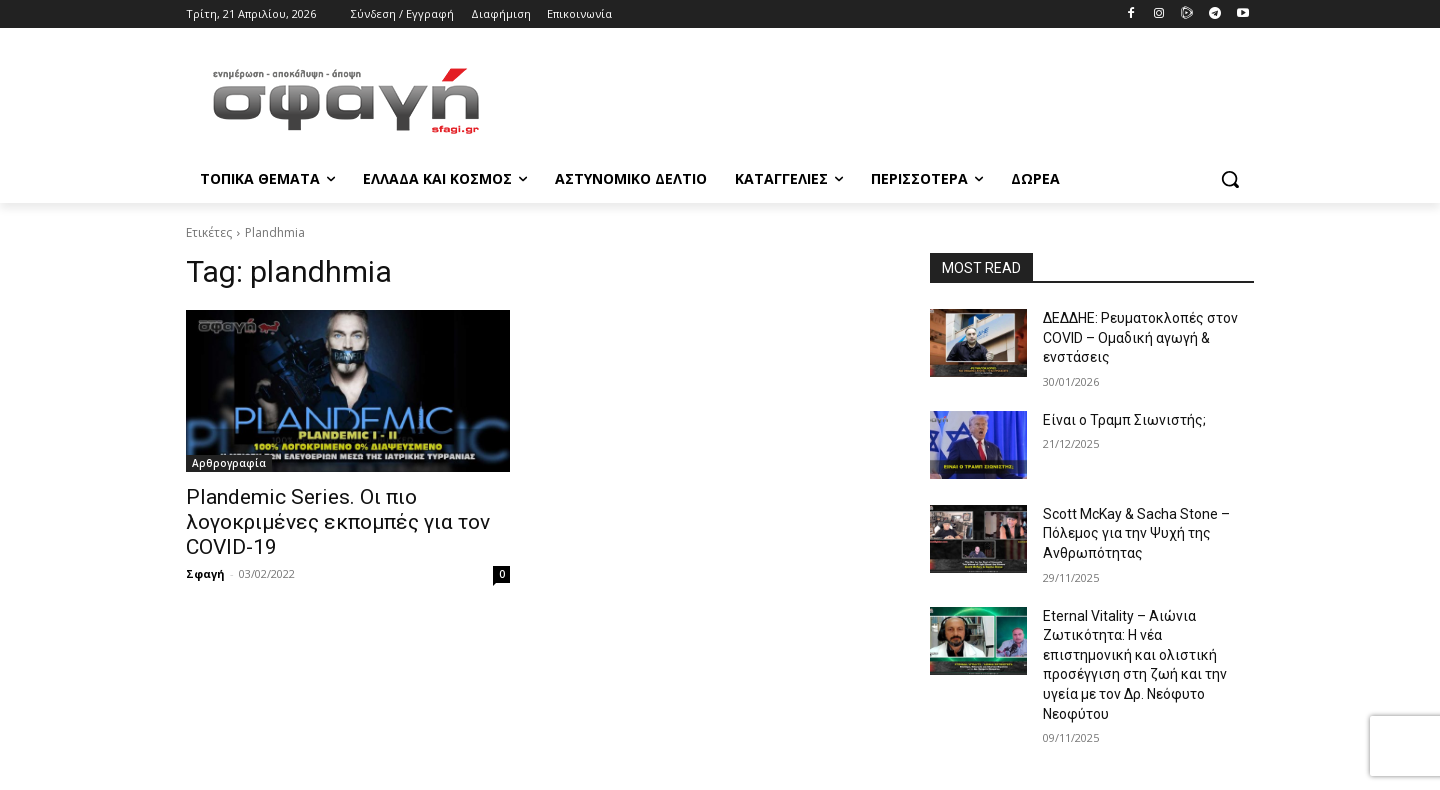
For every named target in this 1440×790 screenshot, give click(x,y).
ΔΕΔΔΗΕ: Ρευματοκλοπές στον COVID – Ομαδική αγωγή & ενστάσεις (1140, 337)
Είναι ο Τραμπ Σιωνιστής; (1124, 420)
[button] (1230, 179)
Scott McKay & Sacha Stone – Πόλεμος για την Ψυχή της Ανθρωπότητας (1136, 533)
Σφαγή (205, 573)
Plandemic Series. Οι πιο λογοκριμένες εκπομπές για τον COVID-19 (338, 522)
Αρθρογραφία (229, 463)
